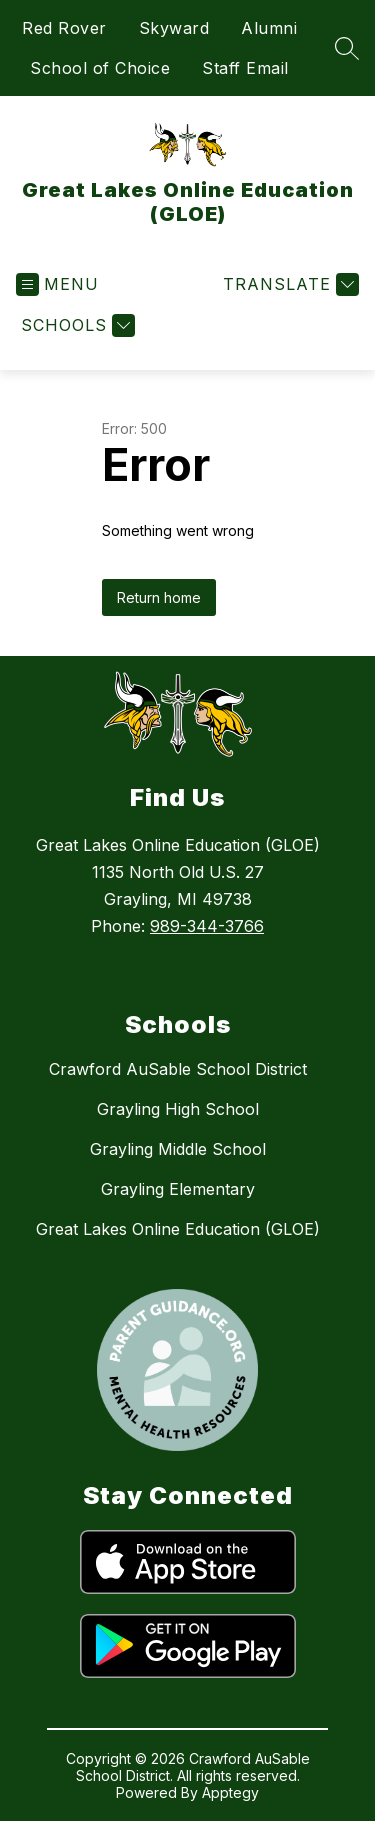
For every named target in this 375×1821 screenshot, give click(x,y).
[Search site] (347, 48)
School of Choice (100, 68)
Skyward (174, 28)
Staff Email (245, 68)
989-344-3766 (207, 926)
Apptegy (230, 1792)
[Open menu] (57, 284)
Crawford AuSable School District (178, 1069)
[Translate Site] (288, 284)
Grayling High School (178, 1109)
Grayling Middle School (178, 1149)
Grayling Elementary (178, 1189)
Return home (159, 597)
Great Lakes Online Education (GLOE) (178, 1229)
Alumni (269, 28)
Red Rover (64, 28)
